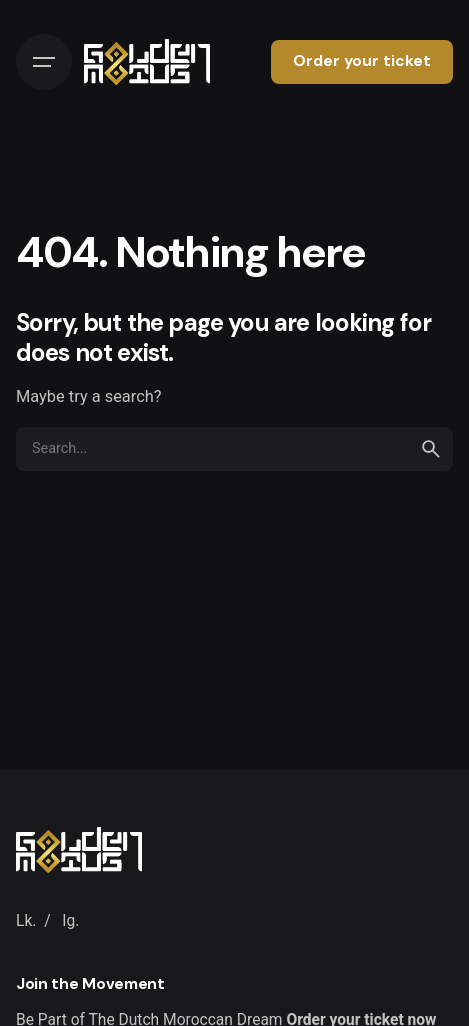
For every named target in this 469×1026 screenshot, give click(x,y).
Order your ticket (362, 61)
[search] (431, 449)
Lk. (26, 921)
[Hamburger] (44, 62)
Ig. (70, 921)
